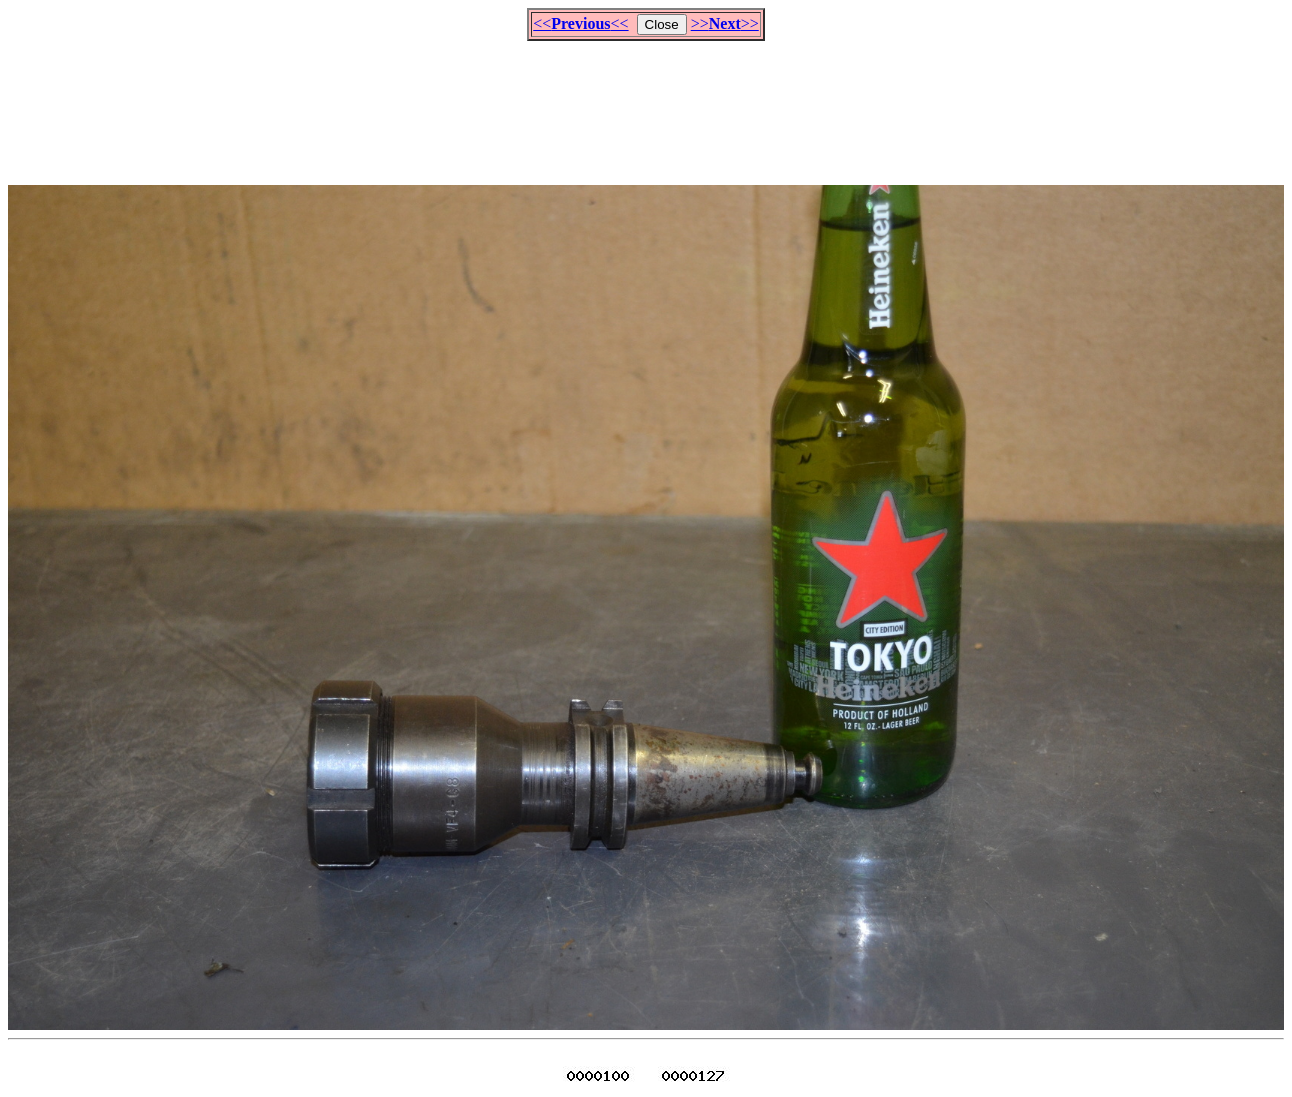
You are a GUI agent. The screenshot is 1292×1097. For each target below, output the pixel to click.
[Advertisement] (646, 104)
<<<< (580, 23)
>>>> (725, 23)
